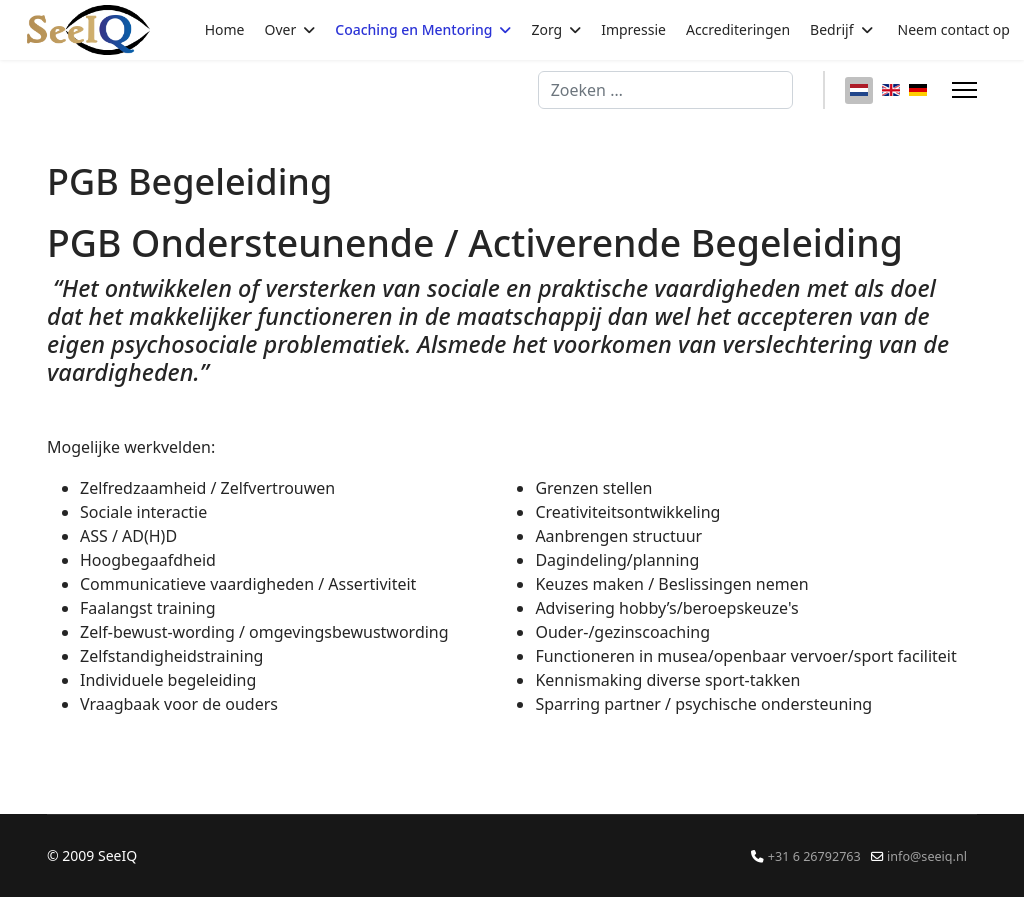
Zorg (546, 29)
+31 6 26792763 (814, 856)
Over (281, 29)
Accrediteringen (738, 29)
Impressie (633, 29)
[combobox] (665, 90)
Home (225, 29)
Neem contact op (954, 29)
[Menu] (964, 90)
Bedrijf (831, 29)
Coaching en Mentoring (413, 29)
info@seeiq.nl (927, 856)
